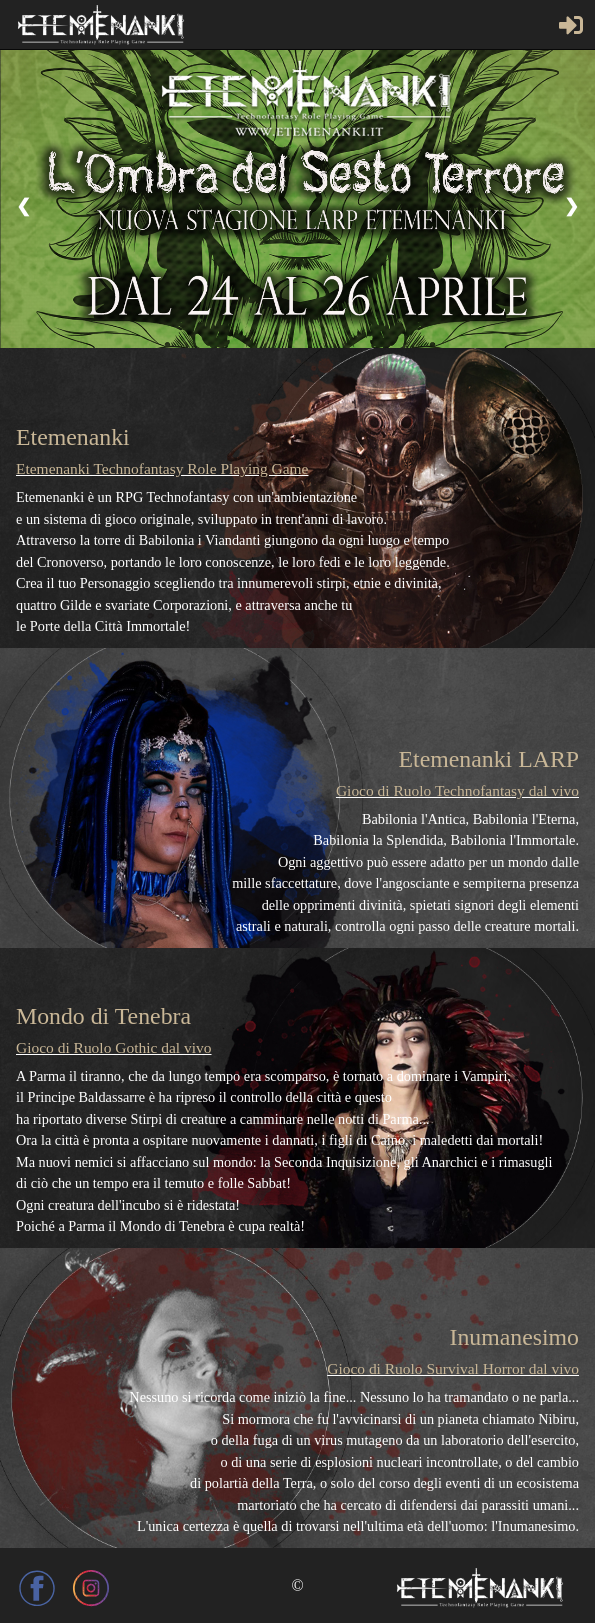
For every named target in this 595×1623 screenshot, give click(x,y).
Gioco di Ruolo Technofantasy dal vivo (457, 790)
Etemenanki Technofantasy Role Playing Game (162, 468)
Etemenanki (73, 437)
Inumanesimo (514, 1337)
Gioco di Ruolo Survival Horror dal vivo (453, 1368)
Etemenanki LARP (489, 759)
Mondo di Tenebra (103, 1016)
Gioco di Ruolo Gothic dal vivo (114, 1047)
